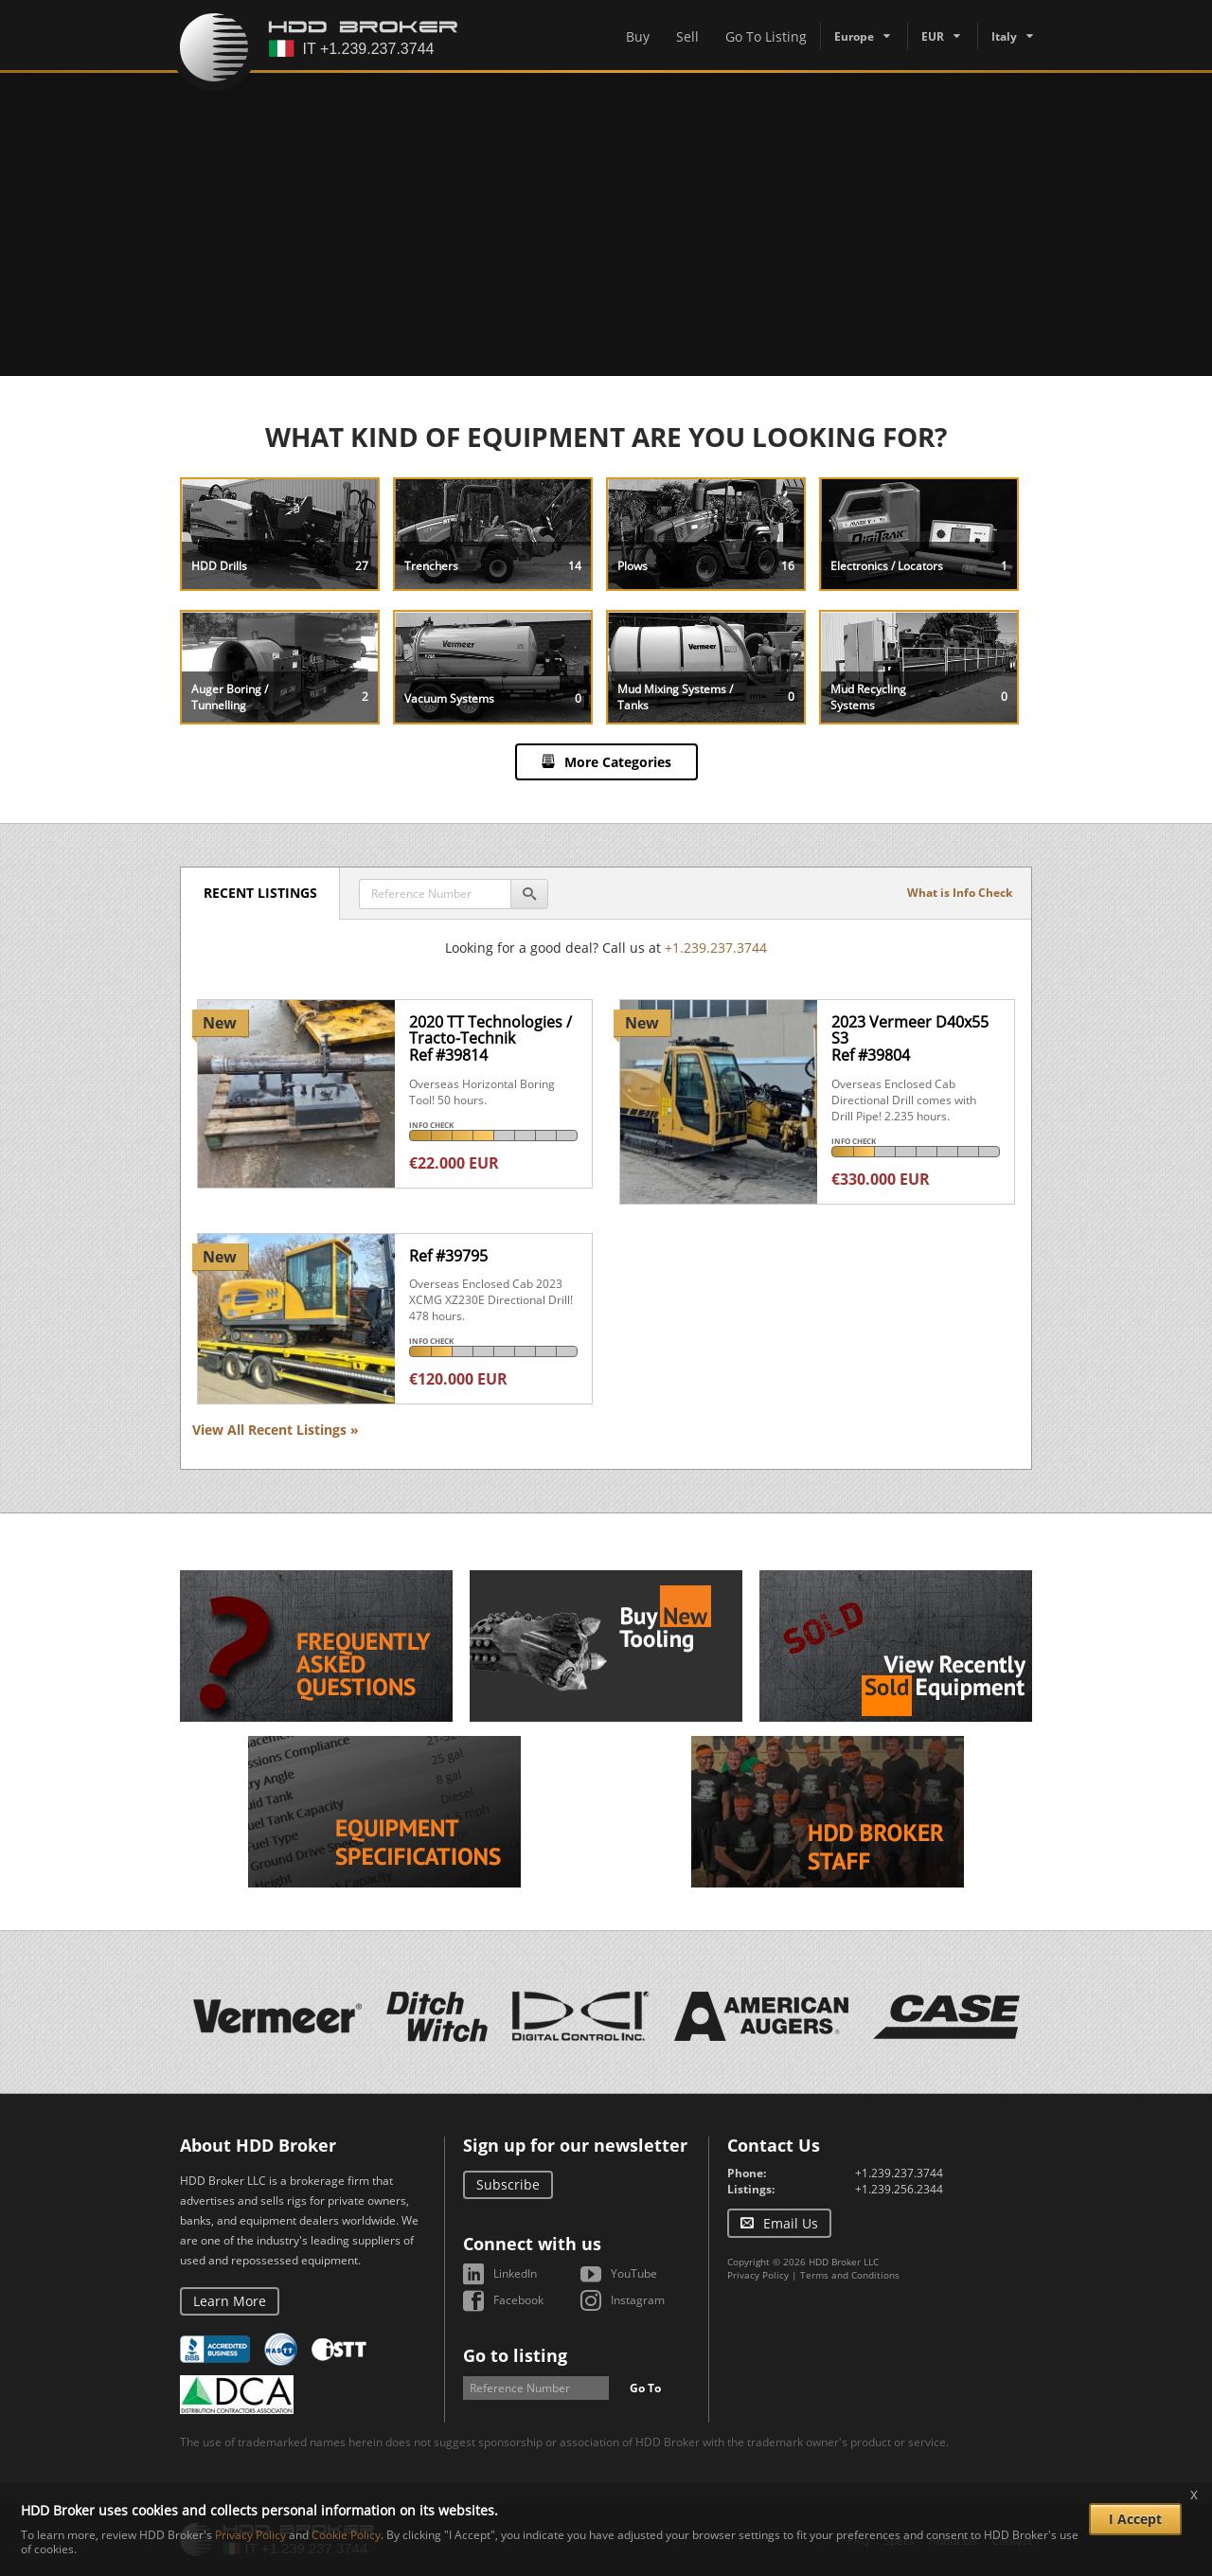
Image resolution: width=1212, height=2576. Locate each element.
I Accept (1135, 2519)
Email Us (790, 2223)
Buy (638, 36)
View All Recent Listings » (275, 1430)
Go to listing (515, 2355)
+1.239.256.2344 (899, 2189)
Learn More (229, 2301)
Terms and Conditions (850, 2274)
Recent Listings (261, 893)
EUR (932, 36)
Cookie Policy (346, 2535)
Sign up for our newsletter (575, 2145)
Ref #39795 (448, 1255)
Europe (854, 36)
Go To (645, 2388)
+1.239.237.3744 (716, 948)
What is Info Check (959, 893)
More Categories (617, 762)
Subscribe (508, 2184)
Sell (687, 36)
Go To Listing (766, 36)
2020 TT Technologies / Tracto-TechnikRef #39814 (490, 1038)
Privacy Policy (758, 2274)
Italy (1004, 36)
